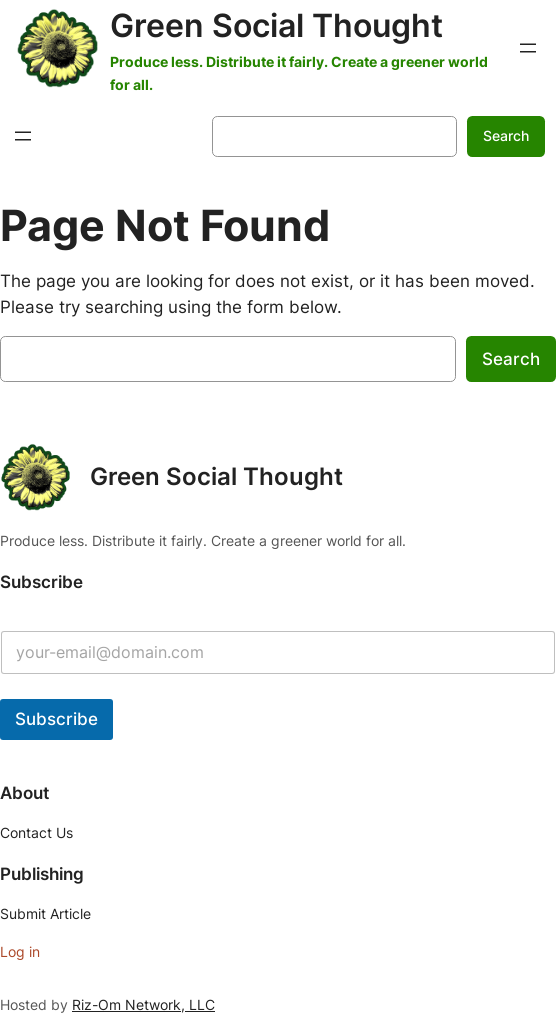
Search (506, 135)
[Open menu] (528, 48)
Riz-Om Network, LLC (143, 1004)
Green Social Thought (276, 25)
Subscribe (56, 719)
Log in (20, 951)
